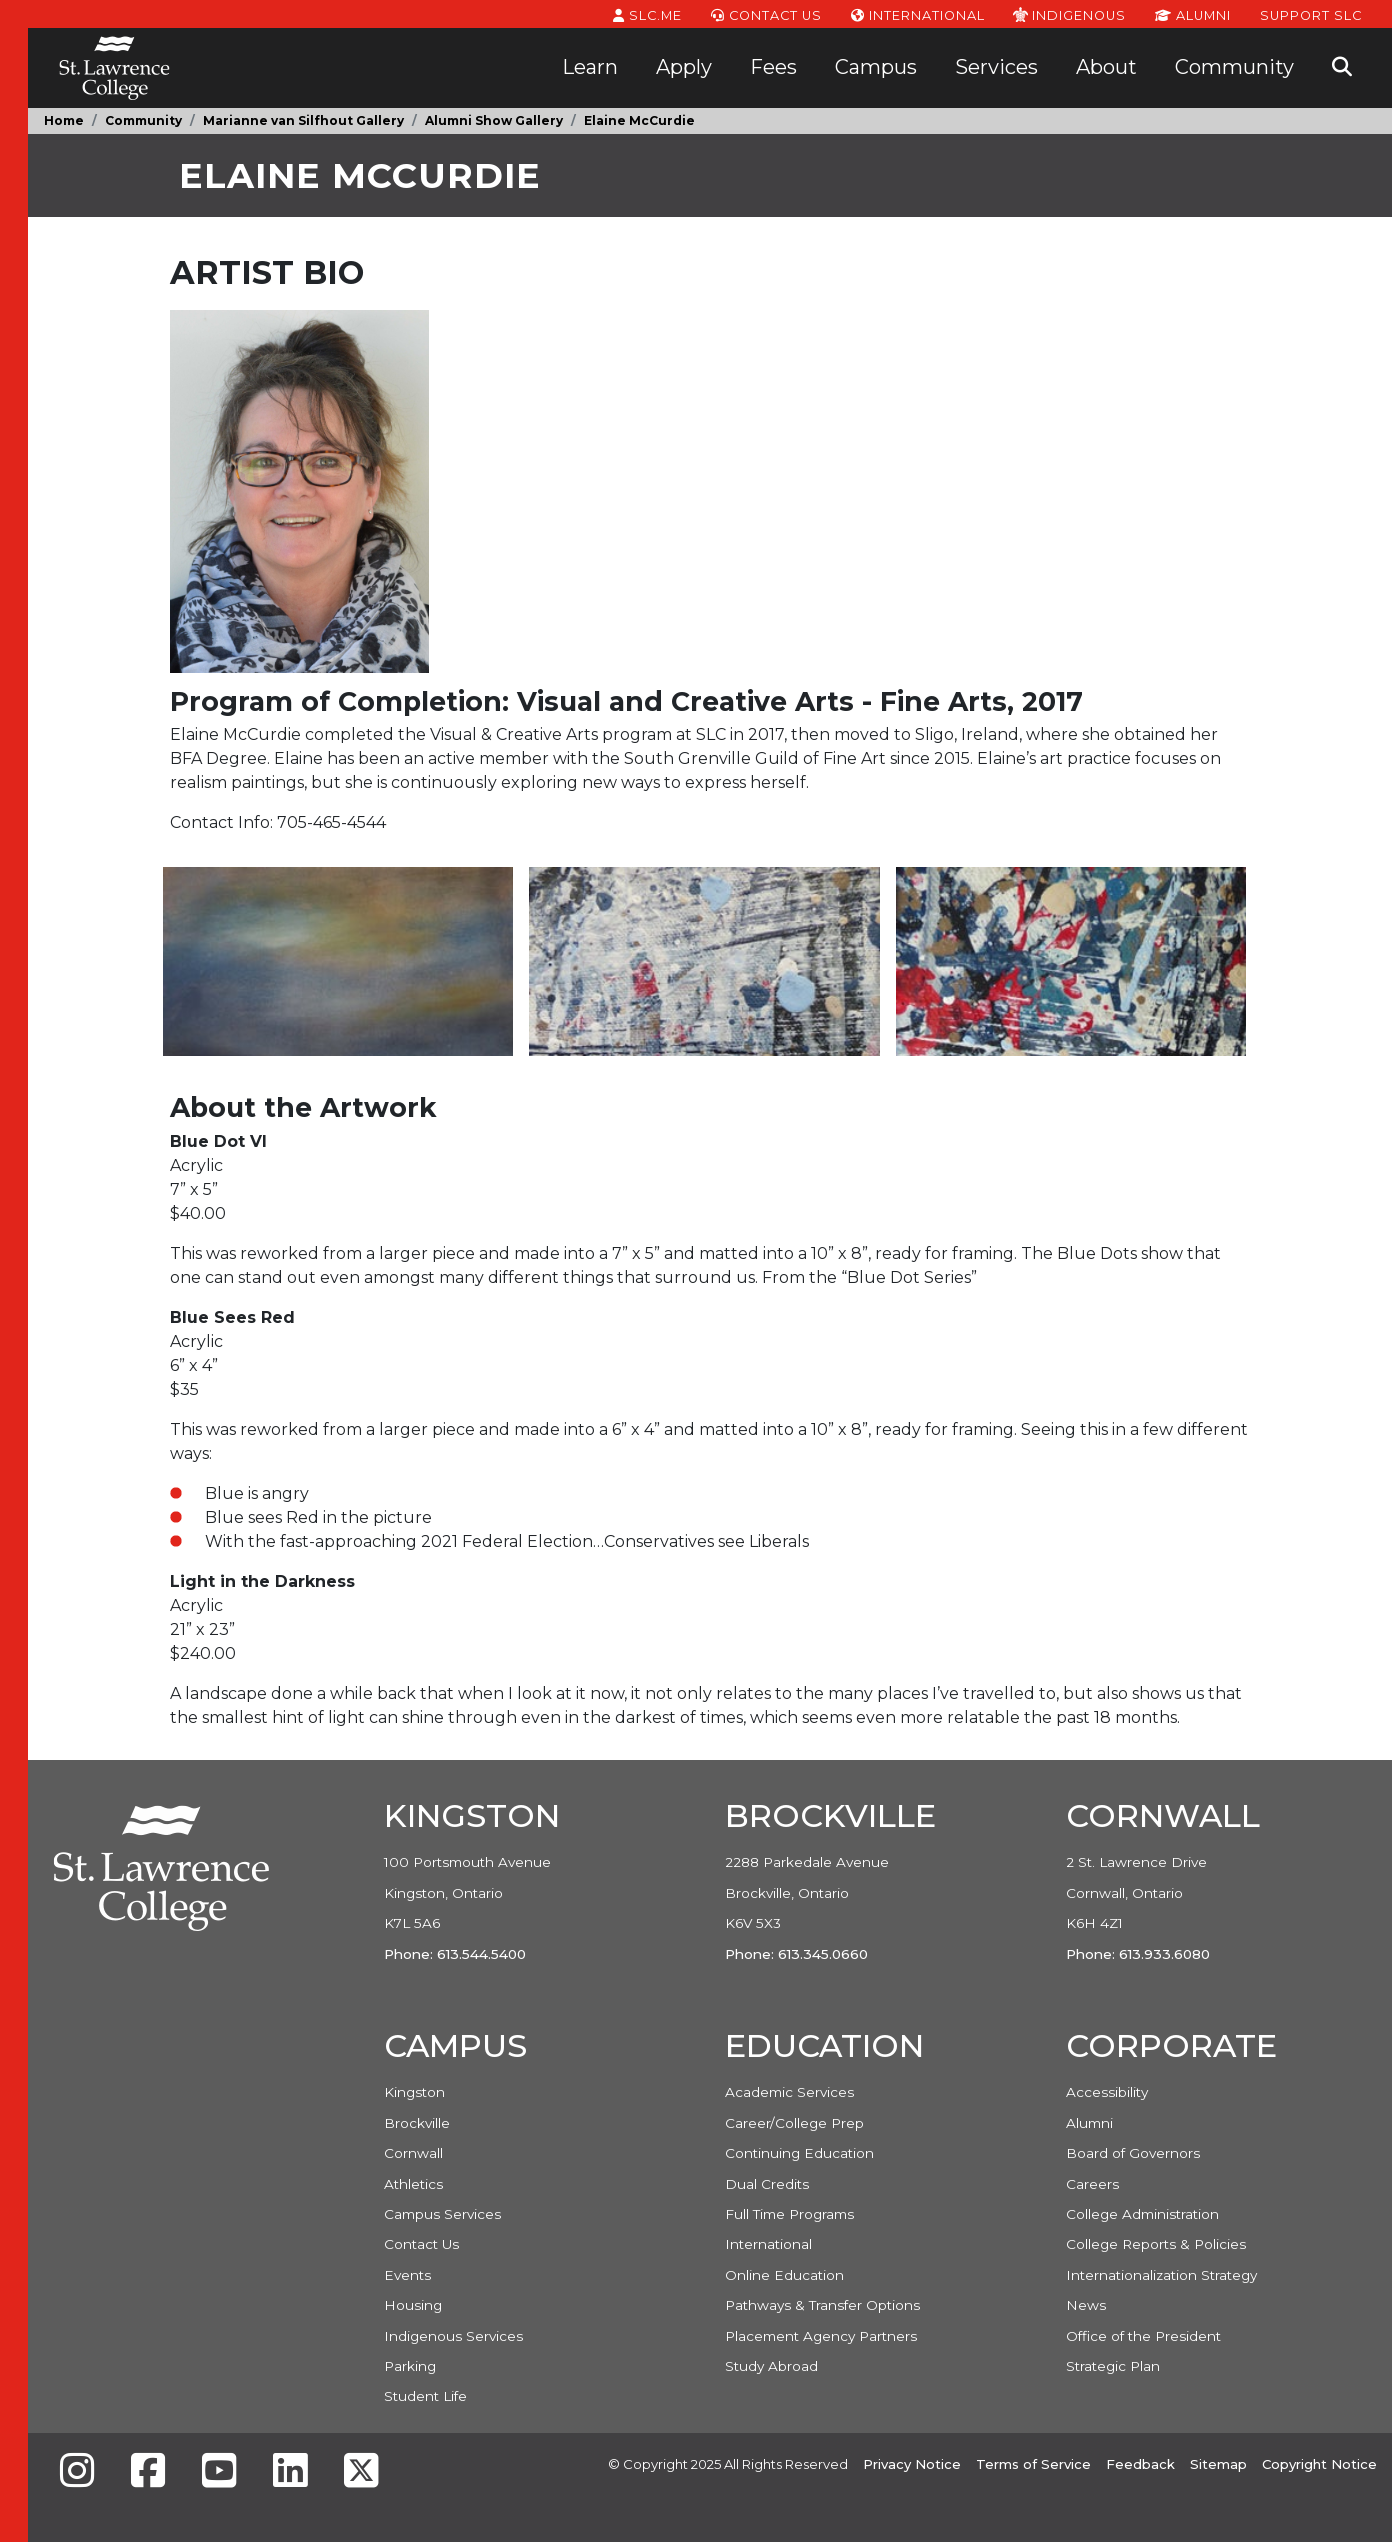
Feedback (1140, 2464)
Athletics (413, 2184)
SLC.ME (647, 14)
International (918, 14)
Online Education (784, 2275)
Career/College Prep (794, 2123)
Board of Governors (1133, 2153)
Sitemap (1218, 2464)
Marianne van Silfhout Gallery (303, 120)
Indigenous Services (453, 2336)
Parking (410, 2366)
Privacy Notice (912, 2464)
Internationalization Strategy (1161, 2275)
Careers (1092, 2184)
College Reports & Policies (1156, 2244)
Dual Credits (767, 2184)
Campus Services (442, 2214)
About (1106, 67)
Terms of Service (1033, 2464)
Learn (590, 67)
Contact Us (766, 14)
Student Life (425, 2396)
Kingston (414, 2092)
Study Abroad (771, 2366)
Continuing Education (799, 2153)
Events (407, 2275)
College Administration (1142, 2214)
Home (64, 120)
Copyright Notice (1319, 2464)
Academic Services (789, 2092)
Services (996, 67)
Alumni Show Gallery (494, 120)
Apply (684, 67)
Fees (773, 67)
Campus (876, 67)
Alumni (1193, 14)
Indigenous (1069, 14)
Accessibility (1107, 2092)
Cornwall (413, 2153)
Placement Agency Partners (821, 2336)
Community (1234, 67)
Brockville (417, 2123)
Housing (413, 2305)
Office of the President (1143, 2336)
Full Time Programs (789, 2214)
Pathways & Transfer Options (822, 2305)
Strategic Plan (1113, 2366)
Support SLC (1311, 14)
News (1086, 2305)
